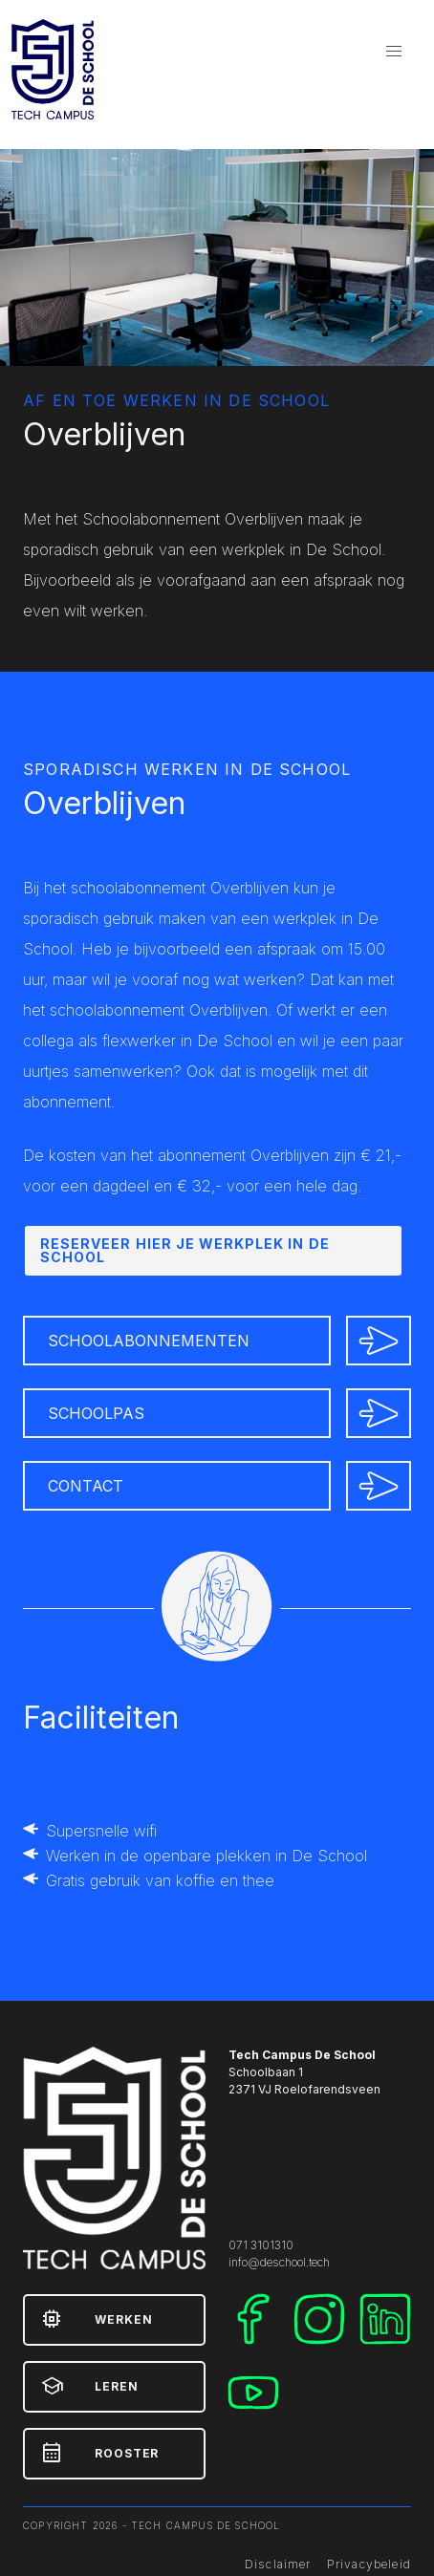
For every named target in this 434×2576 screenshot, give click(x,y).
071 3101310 (260, 2245)
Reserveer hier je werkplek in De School (185, 1250)
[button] (394, 51)
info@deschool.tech (279, 2262)
